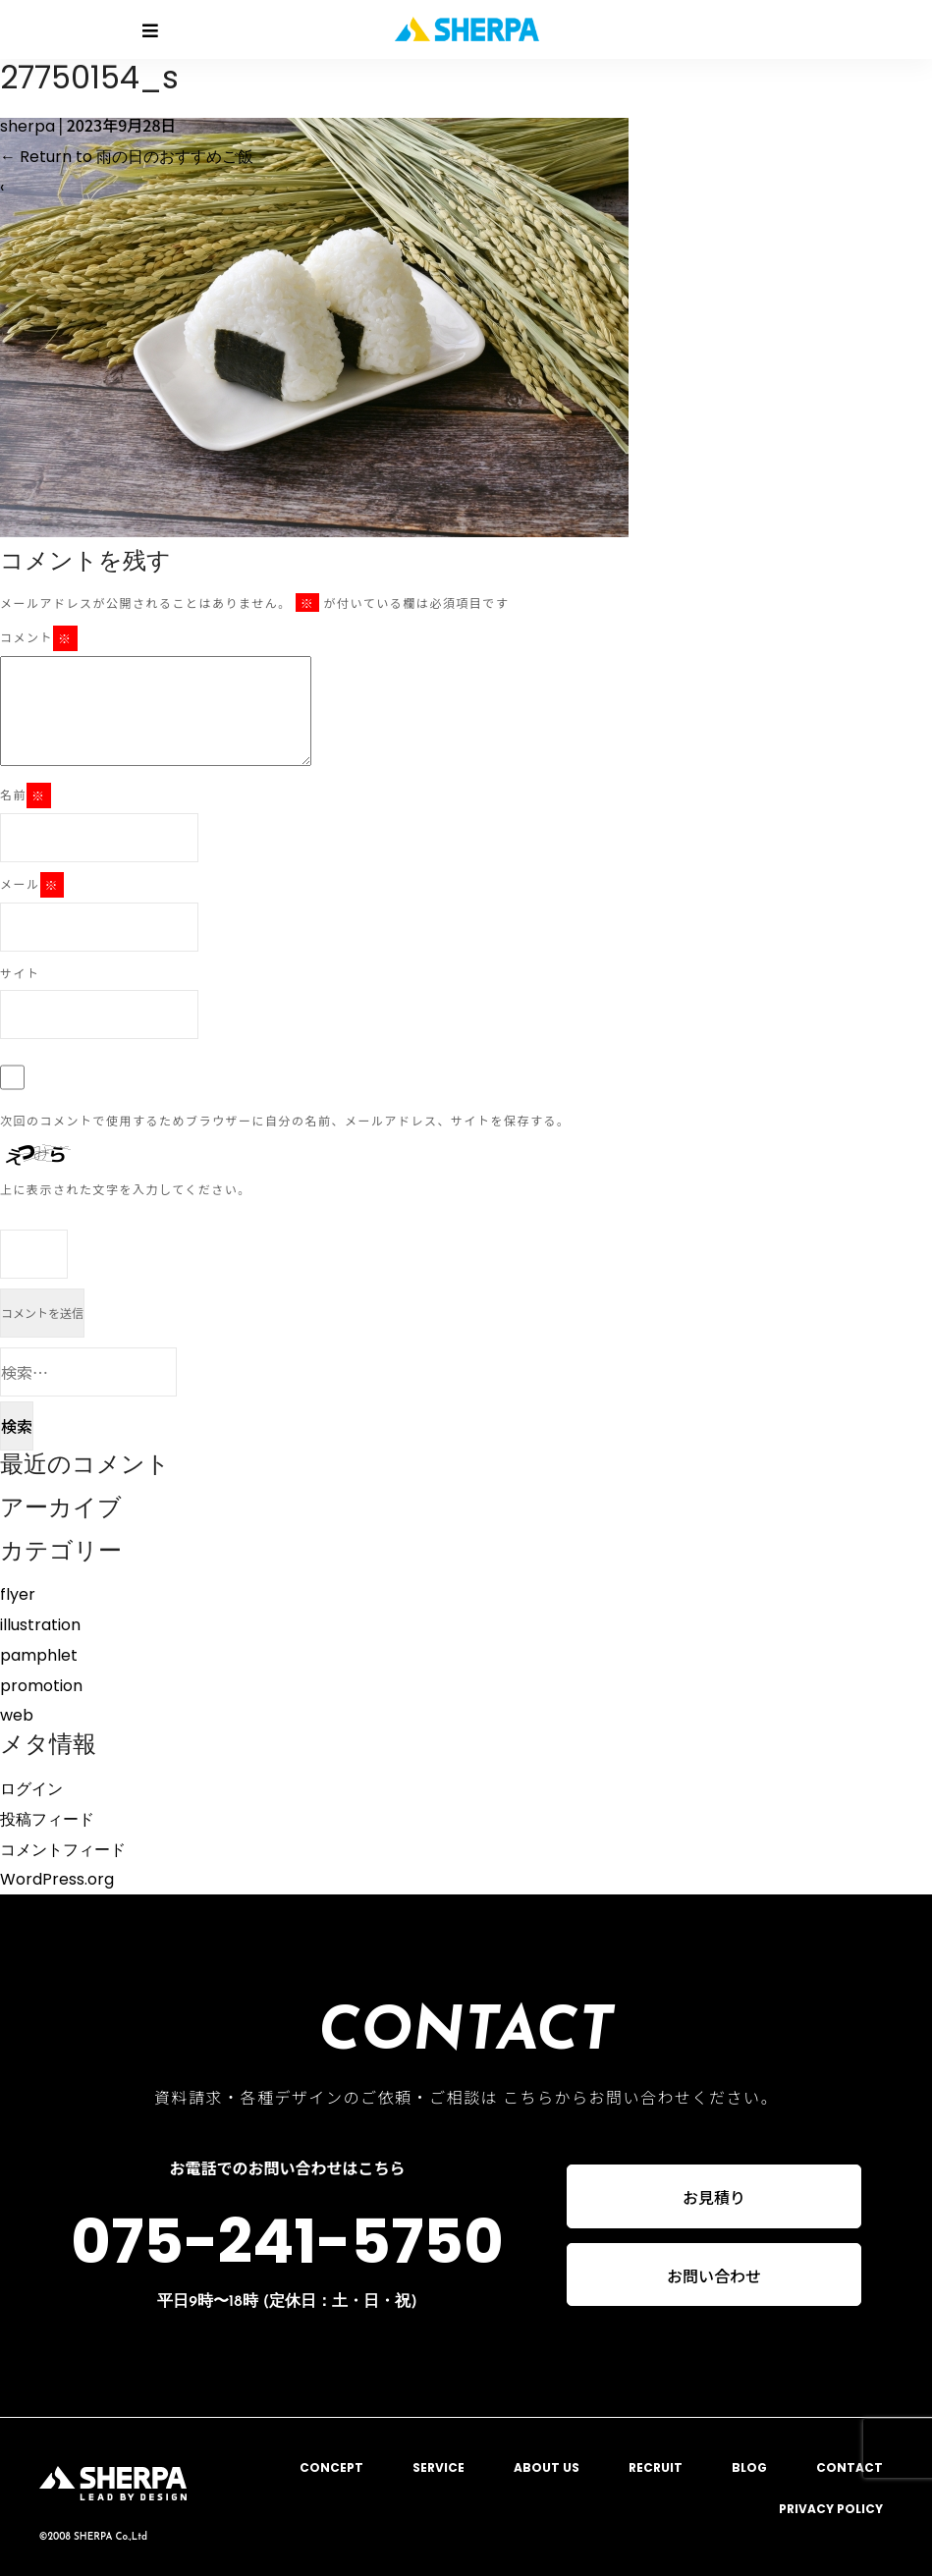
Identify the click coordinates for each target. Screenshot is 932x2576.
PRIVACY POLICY (831, 2508)
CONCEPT (331, 2467)
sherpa (27, 126)
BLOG (749, 2467)
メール (32, 885)
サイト (20, 972)
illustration (40, 1625)
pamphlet (39, 1655)
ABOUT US (546, 2467)
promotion (41, 1685)
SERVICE (438, 2467)
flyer (17, 1594)
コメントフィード (63, 1849)
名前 (25, 795)
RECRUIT (656, 2467)
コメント (39, 638)
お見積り (714, 2197)
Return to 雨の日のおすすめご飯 (126, 156)
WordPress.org (57, 1879)
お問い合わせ (714, 2276)
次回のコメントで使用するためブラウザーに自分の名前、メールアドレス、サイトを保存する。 (285, 1120)
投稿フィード (47, 1819)
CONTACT (849, 2467)
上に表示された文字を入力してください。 (125, 1188)
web (16, 1715)
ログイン (31, 1789)
